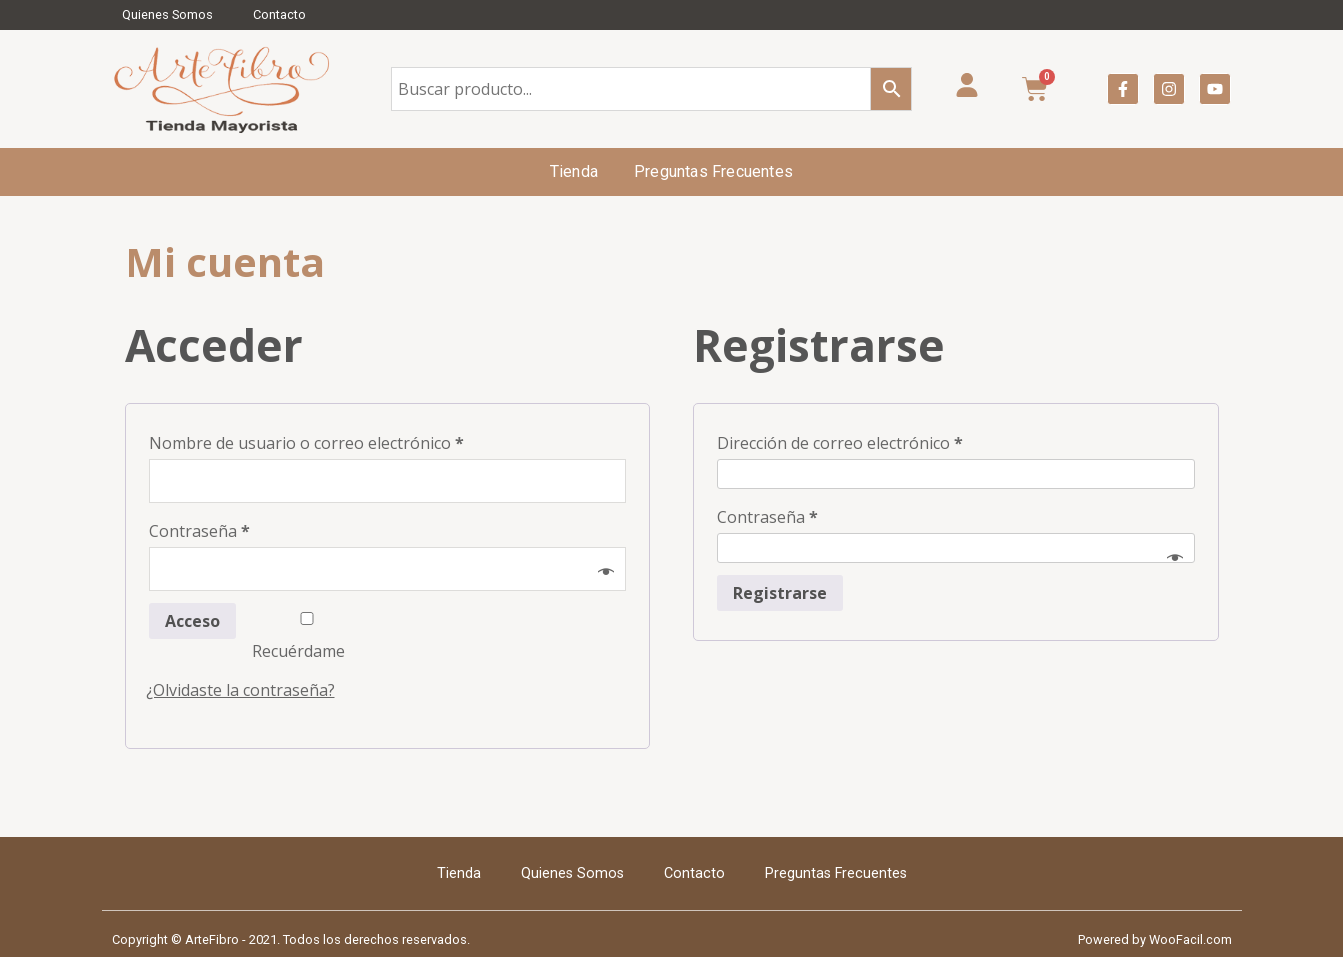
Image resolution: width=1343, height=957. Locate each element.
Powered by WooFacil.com (1155, 939)
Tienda (574, 171)
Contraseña (199, 531)
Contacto (279, 14)
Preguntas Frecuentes (713, 171)
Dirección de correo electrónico (840, 443)
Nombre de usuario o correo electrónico (306, 443)
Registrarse (780, 593)
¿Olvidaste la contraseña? (240, 690)
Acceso (192, 621)
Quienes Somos (167, 14)
